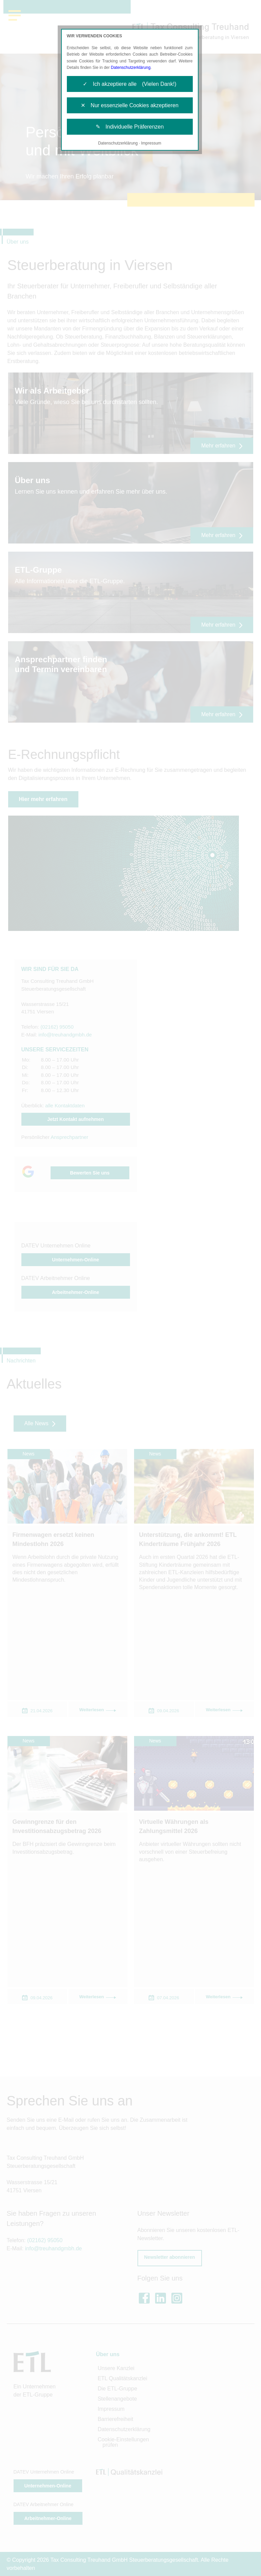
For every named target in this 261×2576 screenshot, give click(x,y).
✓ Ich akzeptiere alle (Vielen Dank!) (129, 84)
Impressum (151, 143)
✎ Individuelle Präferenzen (130, 127)
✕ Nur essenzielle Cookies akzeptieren (130, 105)
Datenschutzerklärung (131, 67)
